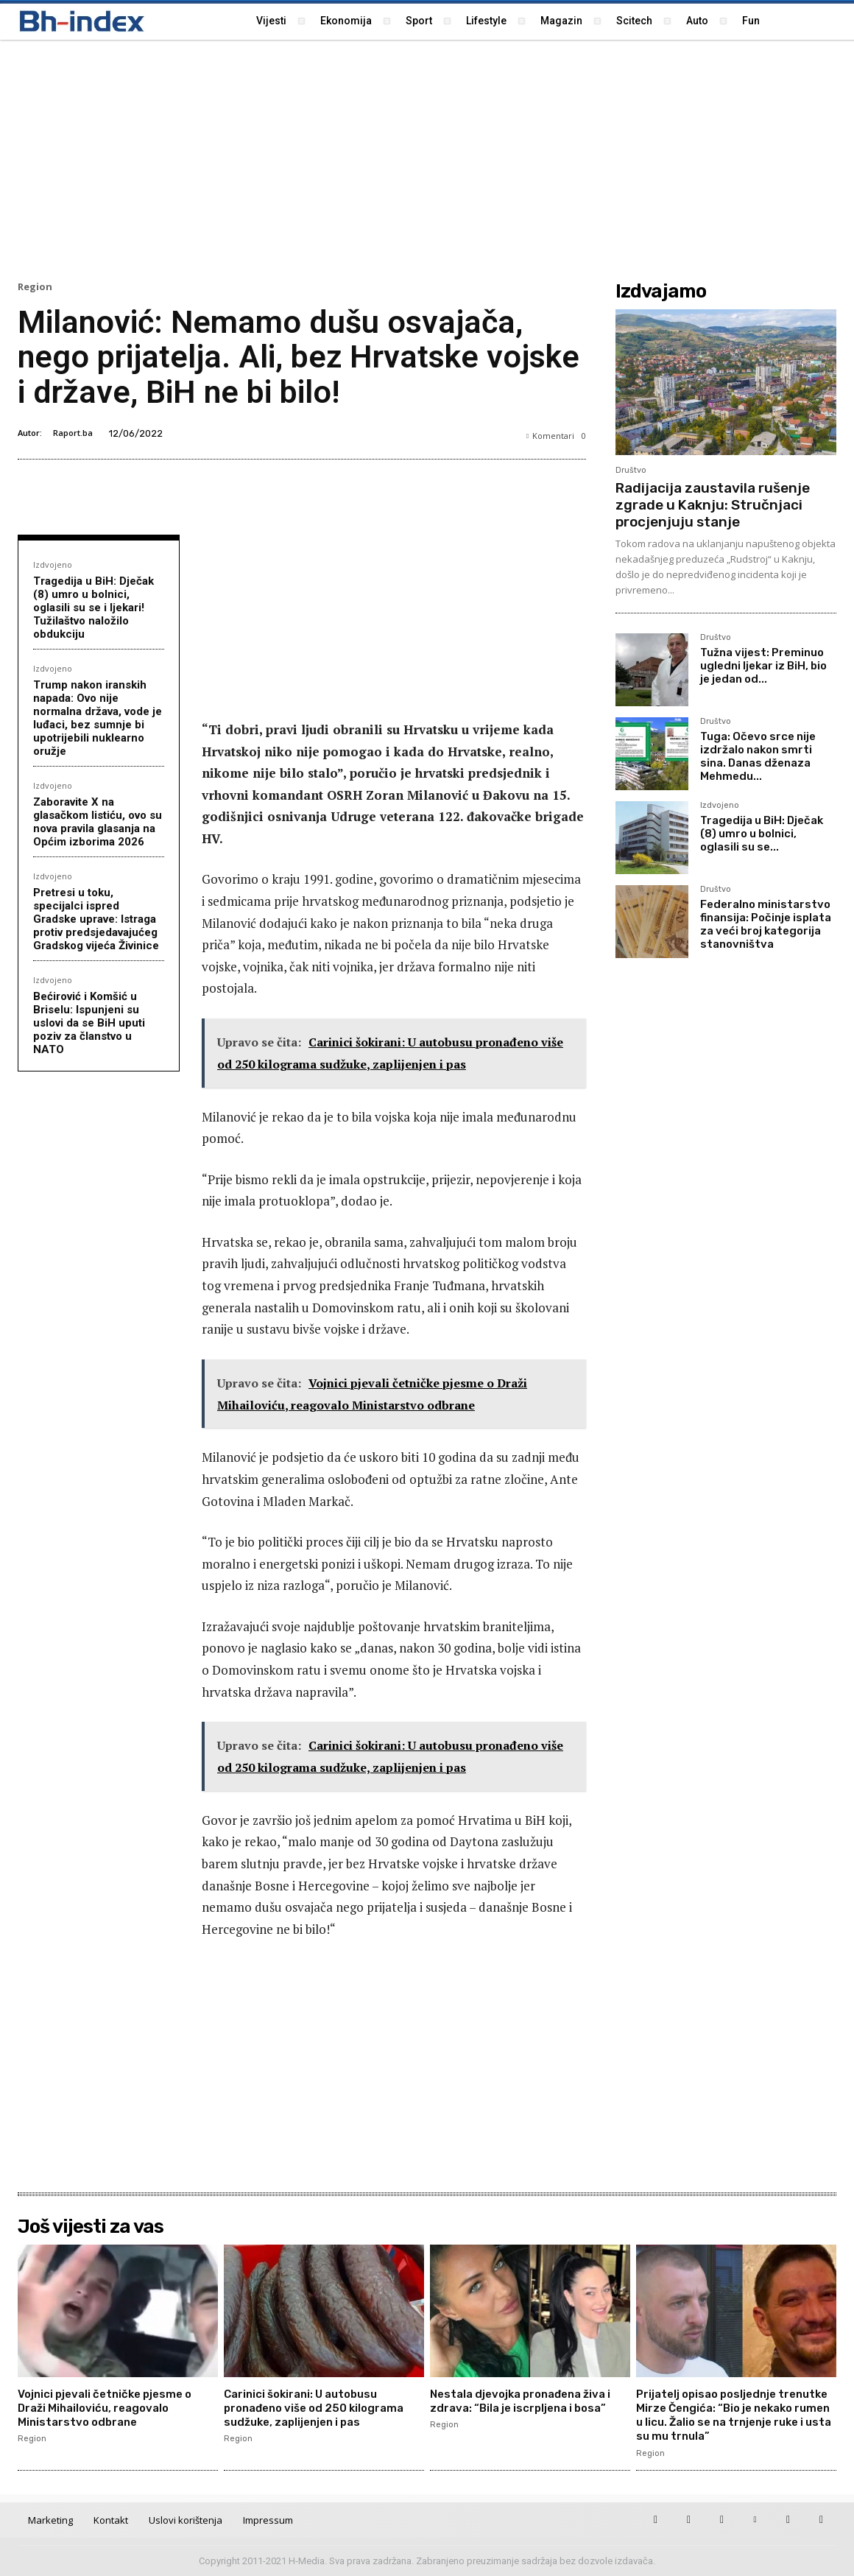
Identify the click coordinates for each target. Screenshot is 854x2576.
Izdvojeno (52, 564)
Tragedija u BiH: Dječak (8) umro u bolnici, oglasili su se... (761, 834)
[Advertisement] (427, 158)
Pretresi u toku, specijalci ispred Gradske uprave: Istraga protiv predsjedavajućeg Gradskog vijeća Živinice (96, 919)
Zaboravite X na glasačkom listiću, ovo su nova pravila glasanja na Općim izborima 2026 (97, 821)
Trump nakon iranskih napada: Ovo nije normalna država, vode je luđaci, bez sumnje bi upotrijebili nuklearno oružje (97, 718)
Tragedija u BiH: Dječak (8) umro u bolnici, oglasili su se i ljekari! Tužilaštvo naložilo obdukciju (93, 607)
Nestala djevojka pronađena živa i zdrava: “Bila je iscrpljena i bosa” (528, 2401)
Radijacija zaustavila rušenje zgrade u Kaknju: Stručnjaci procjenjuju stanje (712, 504)
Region (35, 287)
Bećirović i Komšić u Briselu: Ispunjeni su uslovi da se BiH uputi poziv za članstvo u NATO (89, 1023)
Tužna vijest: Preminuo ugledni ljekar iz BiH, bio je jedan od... (763, 666)
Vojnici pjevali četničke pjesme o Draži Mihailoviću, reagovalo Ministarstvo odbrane (111, 2408)
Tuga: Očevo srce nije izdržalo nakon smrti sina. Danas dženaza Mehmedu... (758, 756)
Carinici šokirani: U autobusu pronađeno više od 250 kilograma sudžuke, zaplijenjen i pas (320, 2408)
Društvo (630, 470)
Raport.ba (73, 432)
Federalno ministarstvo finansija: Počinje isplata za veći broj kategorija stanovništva (765, 924)
